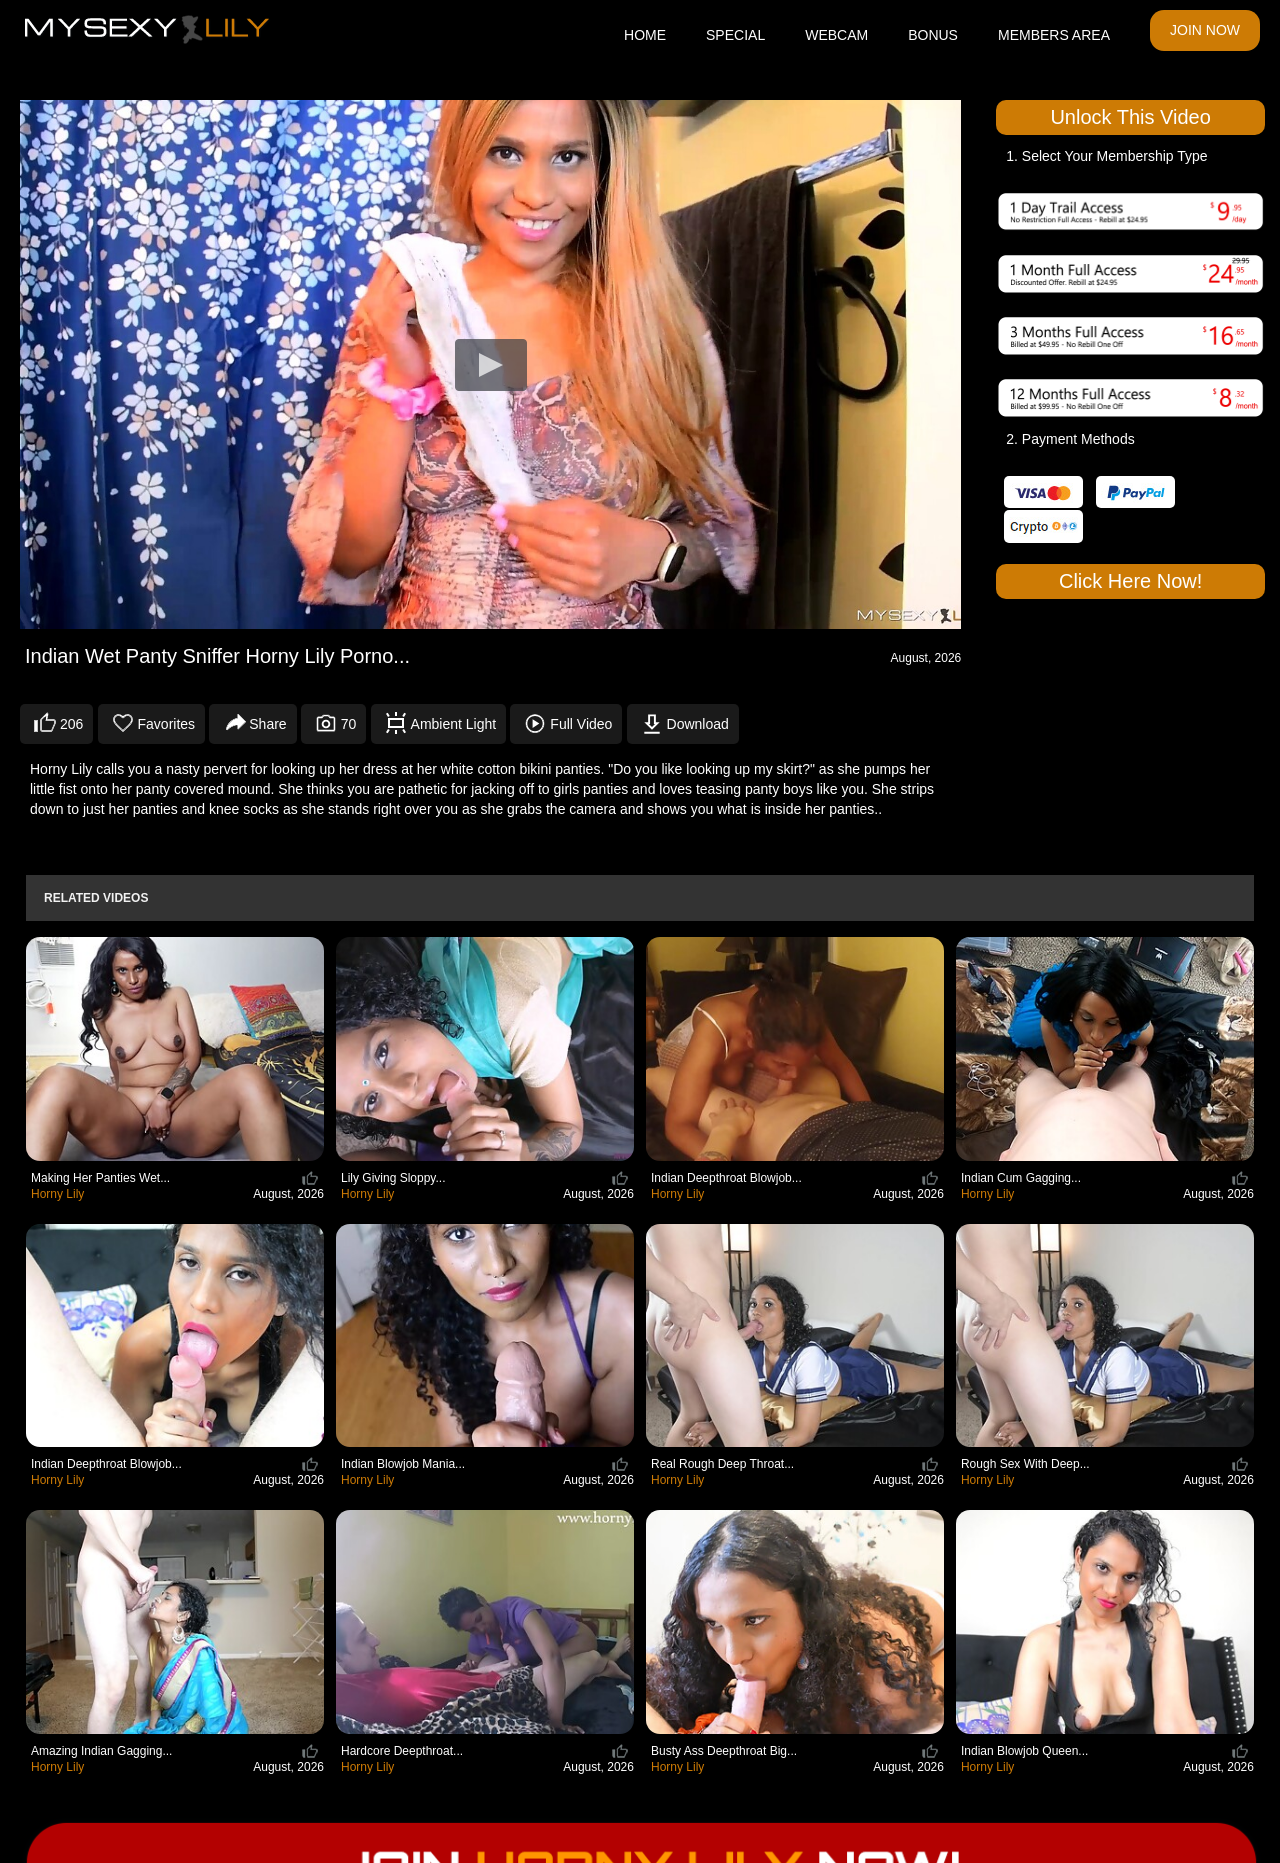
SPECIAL (735, 35)
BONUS (933, 35)
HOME (645, 35)
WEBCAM (836, 35)
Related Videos (96, 898)
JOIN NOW (1205, 30)
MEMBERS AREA (1054, 35)
